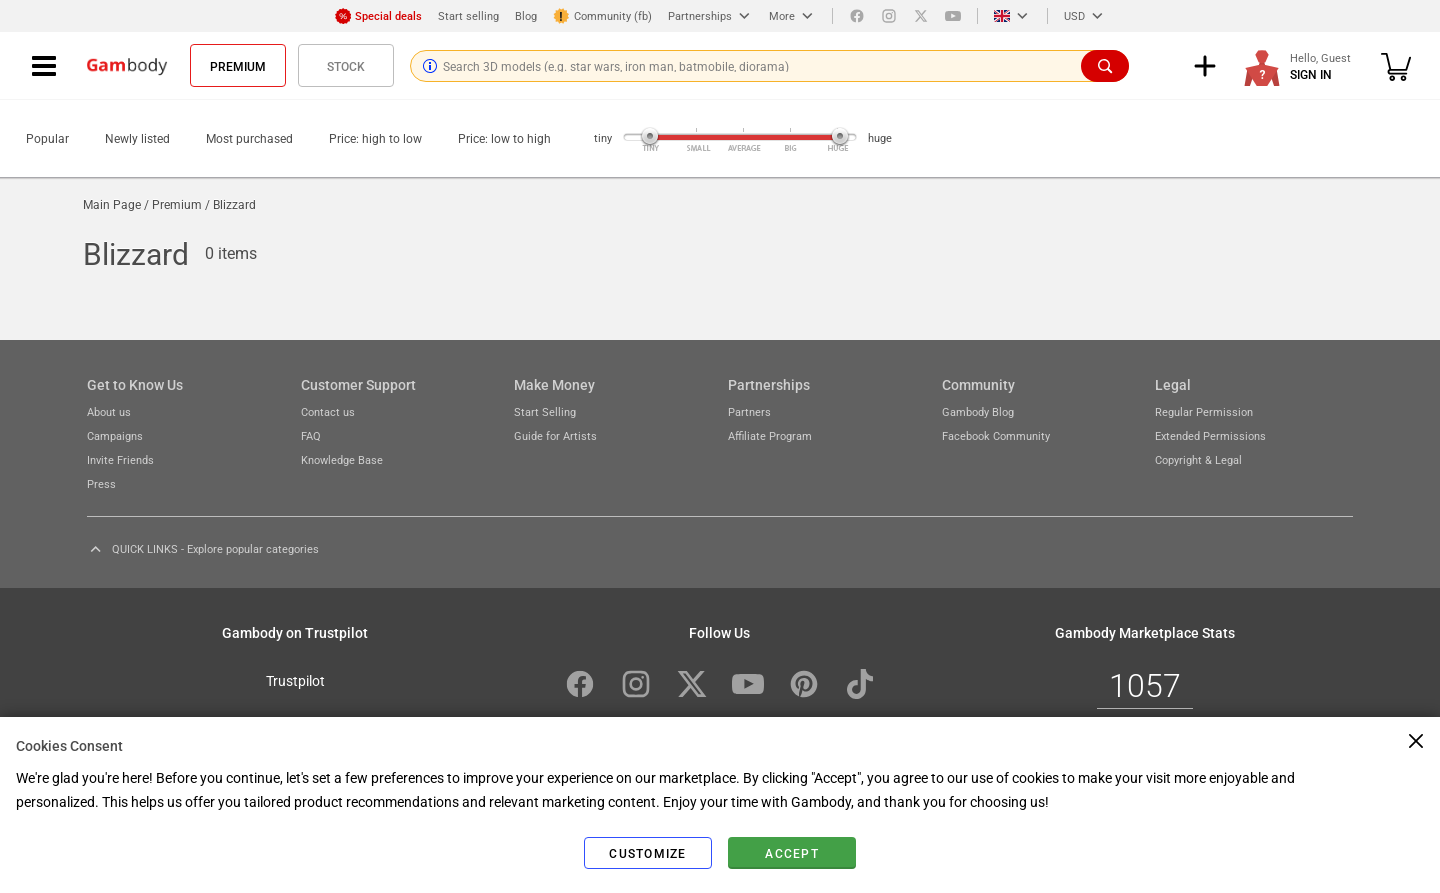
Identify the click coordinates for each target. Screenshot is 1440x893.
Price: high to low (375, 138)
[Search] (1105, 66)
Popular (47, 138)
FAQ (311, 435)
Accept (792, 853)
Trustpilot (295, 680)
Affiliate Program (770, 435)
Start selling (468, 15)
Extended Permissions (1210, 435)
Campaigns (115, 435)
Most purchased (249, 138)
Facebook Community (996, 435)
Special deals (378, 16)
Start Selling (545, 411)
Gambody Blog (978, 411)
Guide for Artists (555, 435)
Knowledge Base (342, 459)
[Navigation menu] (44, 66)
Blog (526, 15)
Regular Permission (1204, 411)
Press (101, 483)
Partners (749, 411)
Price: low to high (504, 138)
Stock (346, 66)
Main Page (112, 204)
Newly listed (137, 138)
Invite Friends (120, 459)
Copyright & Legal (1198, 459)
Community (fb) (602, 16)
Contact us (328, 411)
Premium (238, 66)
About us (109, 411)
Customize (647, 853)
